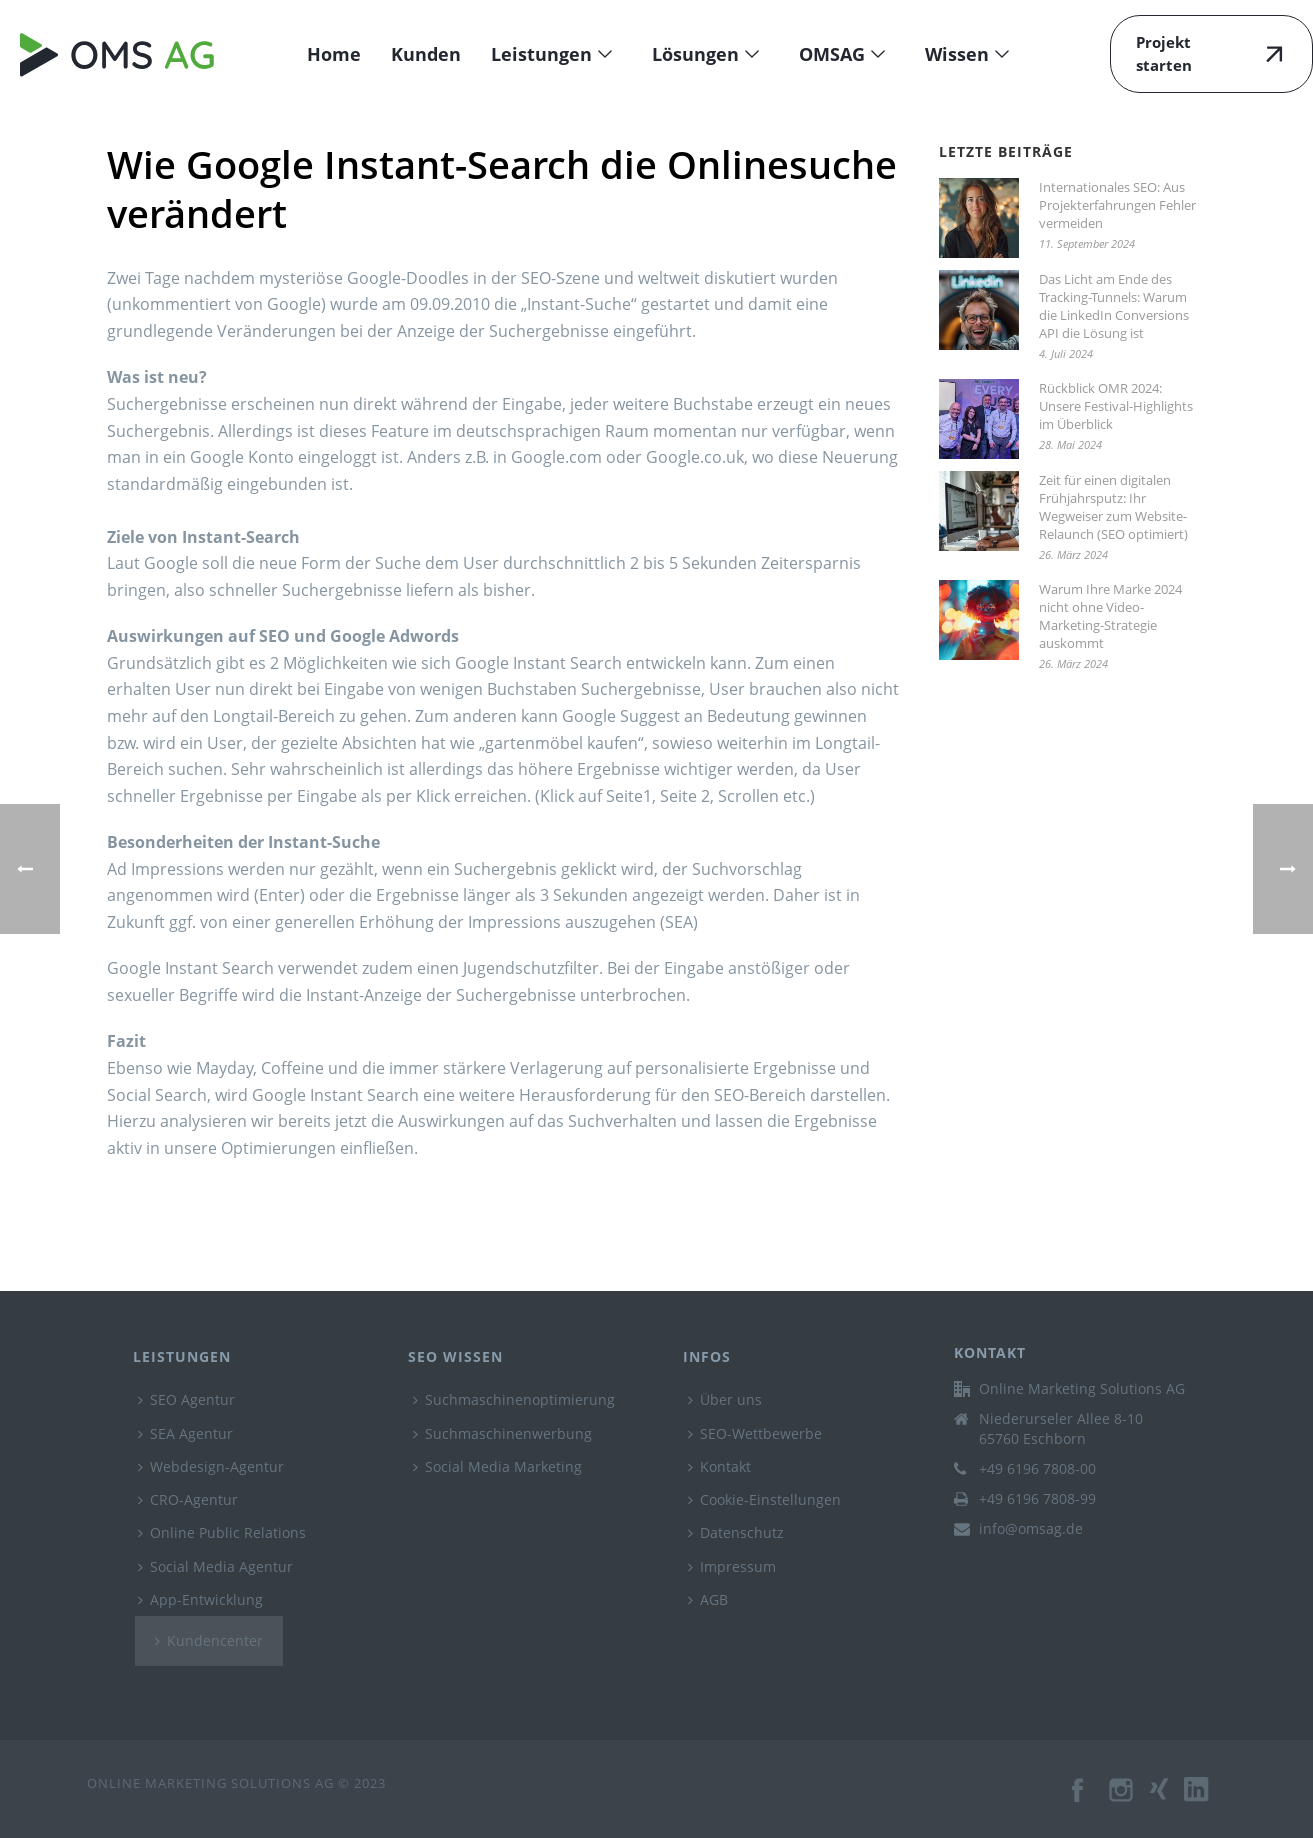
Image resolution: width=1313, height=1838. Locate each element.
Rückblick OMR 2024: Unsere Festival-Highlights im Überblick (1116, 406)
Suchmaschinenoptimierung (514, 1399)
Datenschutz (736, 1532)
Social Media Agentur (215, 1566)
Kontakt (719, 1466)
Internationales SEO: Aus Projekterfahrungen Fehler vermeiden (1117, 205)
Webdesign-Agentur (211, 1466)
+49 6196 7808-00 (1037, 1469)
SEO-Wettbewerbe (755, 1433)
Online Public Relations (222, 1532)
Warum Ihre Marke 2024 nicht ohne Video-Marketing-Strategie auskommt (1110, 616)
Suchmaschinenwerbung (502, 1433)
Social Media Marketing (497, 1466)
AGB (708, 1599)
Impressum (732, 1566)
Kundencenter (209, 1640)
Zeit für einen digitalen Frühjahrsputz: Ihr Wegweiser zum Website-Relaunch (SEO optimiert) (1113, 507)
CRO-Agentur (188, 1499)
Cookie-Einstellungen (764, 1499)
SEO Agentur (186, 1399)
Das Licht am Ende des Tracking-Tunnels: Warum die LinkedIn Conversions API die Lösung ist (1114, 306)
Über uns (725, 1399)
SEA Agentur (185, 1433)
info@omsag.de (1031, 1529)
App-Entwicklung (200, 1599)
